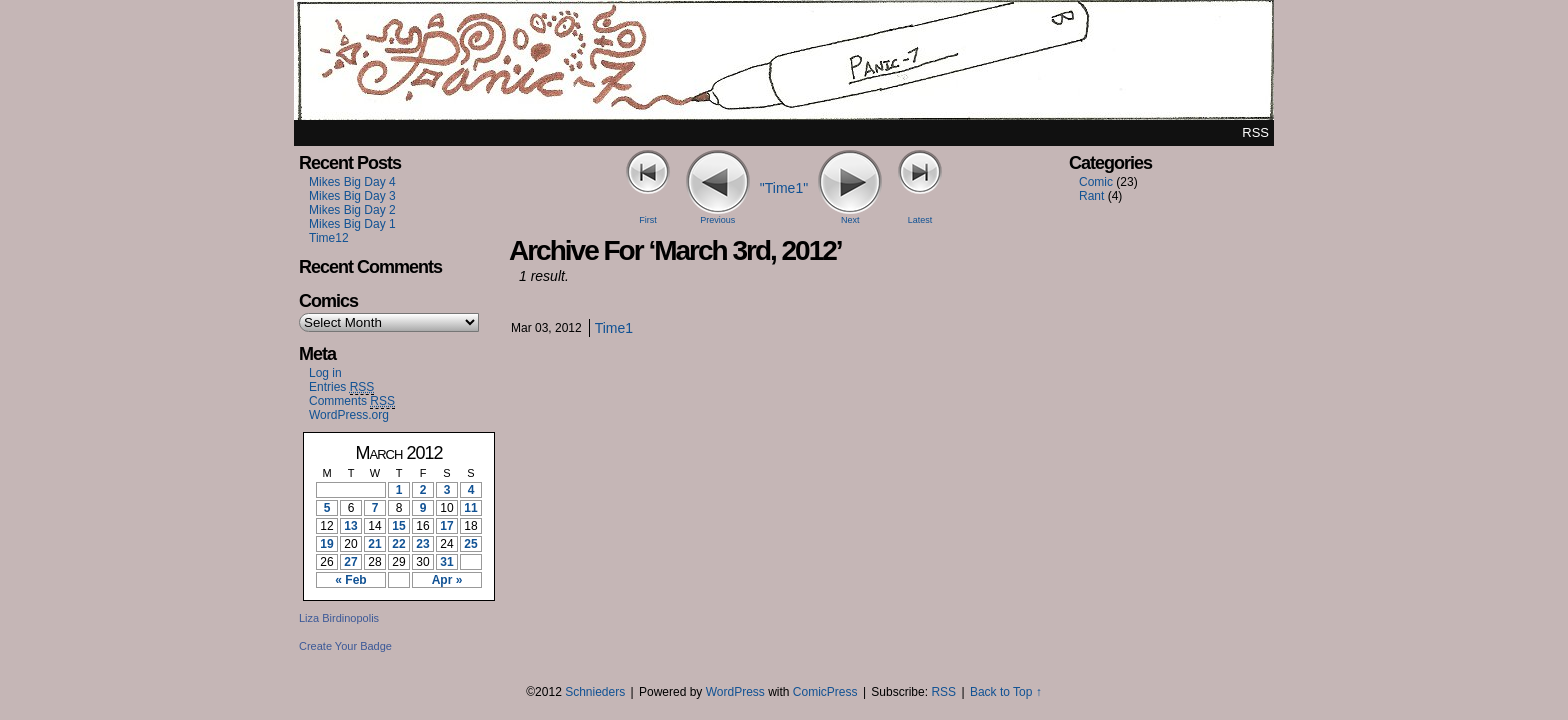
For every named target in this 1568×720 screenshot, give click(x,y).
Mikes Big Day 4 (352, 182)
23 (422, 544)
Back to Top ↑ (1006, 692)
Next (850, 220)
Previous (717, 220)
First (648, 220)
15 (398, 526)
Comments (352, 401)
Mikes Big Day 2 (352, 210)
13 (350, 526)
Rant (1091, 196)
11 (470, 508)
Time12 (329, 238)
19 (326, 544)
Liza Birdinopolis (339, 618)
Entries (341, 387)
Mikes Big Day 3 (352, 196)
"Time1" (784, 188)
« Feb (350, 580)
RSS (1255, 132)
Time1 (614, 328)
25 (470, 544)
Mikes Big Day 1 (352, 224)
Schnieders (595, 692)
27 (350, 562)
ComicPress (825, 692)
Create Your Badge (345, 646)
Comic (1096, 182)
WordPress (735, 692)
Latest (920, 220)
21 (374, 544)
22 (398, 544)
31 (446, 562)
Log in (325, 373)
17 (446, 526)
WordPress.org (349, 415)
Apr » (447, 580)
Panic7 (784, 65)
